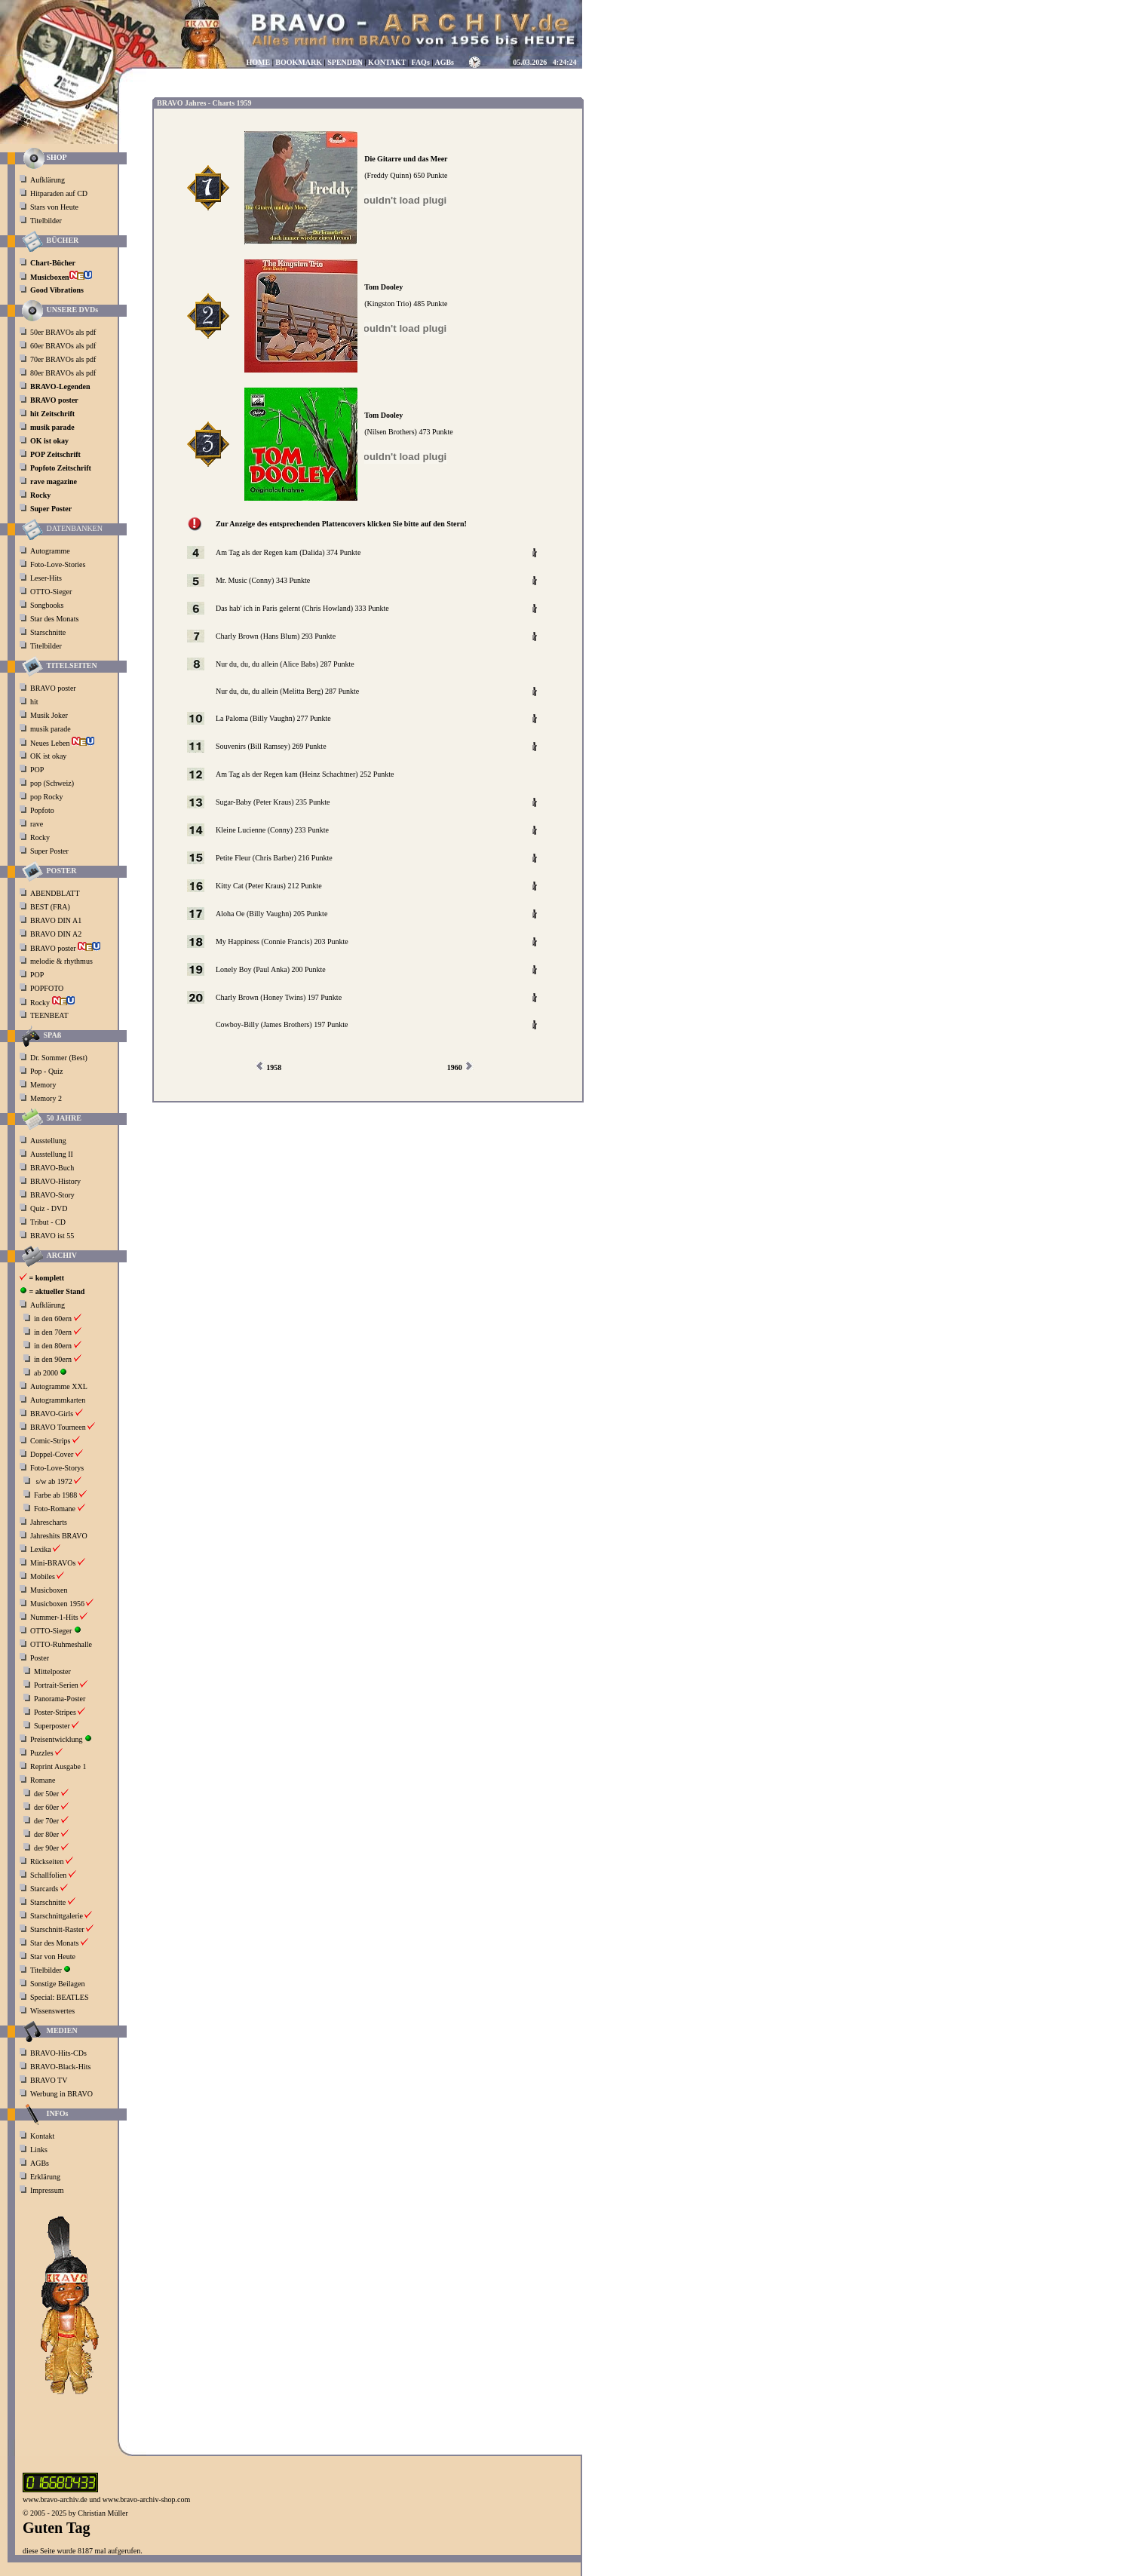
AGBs (39, 2163)
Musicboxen (48, 1590)
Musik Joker (49, 715)
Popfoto (42, 810)
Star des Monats (54, 619)
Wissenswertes (52, 2011)
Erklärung (45, 2177)
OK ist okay (49, 756)
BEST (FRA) (51, 907)
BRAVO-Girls (51, 1413)
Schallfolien (48, 1875)
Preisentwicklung (56, 1739)
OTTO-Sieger (51, 591)
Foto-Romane (54, 1508)
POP (37, 769)
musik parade (51, 729)
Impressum (46, 2190)
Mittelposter (52, 1671)
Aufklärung (47, 180)
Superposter (52, 1726)
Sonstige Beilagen (57, 1984)
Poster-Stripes (55, 1712)
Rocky (41, 837)
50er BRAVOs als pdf (63, 332)
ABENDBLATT (55, 893)
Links (39, 2149)
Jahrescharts (48, 1522)
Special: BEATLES (59, 1997)
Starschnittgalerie (56, 1916)
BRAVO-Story (52, 1195)
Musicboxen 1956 (57, 1603)
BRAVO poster (54, 688)
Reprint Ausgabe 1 (58, 1766)
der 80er (46, 1834)
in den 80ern (53, 1346)
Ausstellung (48, 1140)
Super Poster (50, 851)
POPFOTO (48, 988)
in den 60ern (53, 1318)
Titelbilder (46, 220)
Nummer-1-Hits (54, 1617)
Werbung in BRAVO (61, 2094)
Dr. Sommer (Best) (58, 1057)
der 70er (46, 1821)
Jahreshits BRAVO (58, 1536)
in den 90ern (53, 1359)
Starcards (44, 1888)
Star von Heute (52, 1956)
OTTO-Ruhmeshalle (61, 1644)
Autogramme (50, 551)
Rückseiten (46, 1861)
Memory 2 (46, 1098)
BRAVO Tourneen (58, 1427)
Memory (43, 1085)
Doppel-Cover (51, 1454)
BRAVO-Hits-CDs (58, 2053)
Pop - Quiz (46, 1071)
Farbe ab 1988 (55, 1495)
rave (37, 824)
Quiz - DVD (48, 1208)
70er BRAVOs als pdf (63, 359)
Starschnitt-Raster (57, 1929)
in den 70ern (53, 1332)
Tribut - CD (48, 1222)
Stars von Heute (54, 207)
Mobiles (42, 1576)
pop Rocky (46, 797)
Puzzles (42, 1753)
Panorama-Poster (59, 1698)
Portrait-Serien (56, 1685)
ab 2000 (46, 1373)
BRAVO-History (55, 1181)
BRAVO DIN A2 (57, 934)
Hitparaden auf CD (58, 193)
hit (35, 702)
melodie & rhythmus (61, 961)
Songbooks (46, 605)
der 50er (46, 1793)
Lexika (40, 1549)
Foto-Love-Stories (57, 564)
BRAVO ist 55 (52, 1235)
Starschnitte (48, 632)
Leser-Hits (46, 578)
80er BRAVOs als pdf (63, 373)
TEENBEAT (50, 1015)
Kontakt (42, 2136)
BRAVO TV (48, 2080)
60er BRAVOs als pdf (63, 346)
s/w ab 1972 (54, 1481)
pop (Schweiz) (52, 783)
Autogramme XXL (58, 1386)
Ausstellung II (51, 1154)
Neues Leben (62, 743)
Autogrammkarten (57, 1400)
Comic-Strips (50, 1441)
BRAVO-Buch (52, 1168)
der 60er (46, 1807)
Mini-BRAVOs (52, 1563)
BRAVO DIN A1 (57, 920)
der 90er (46, 1848)
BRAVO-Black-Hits (60, 2066)
